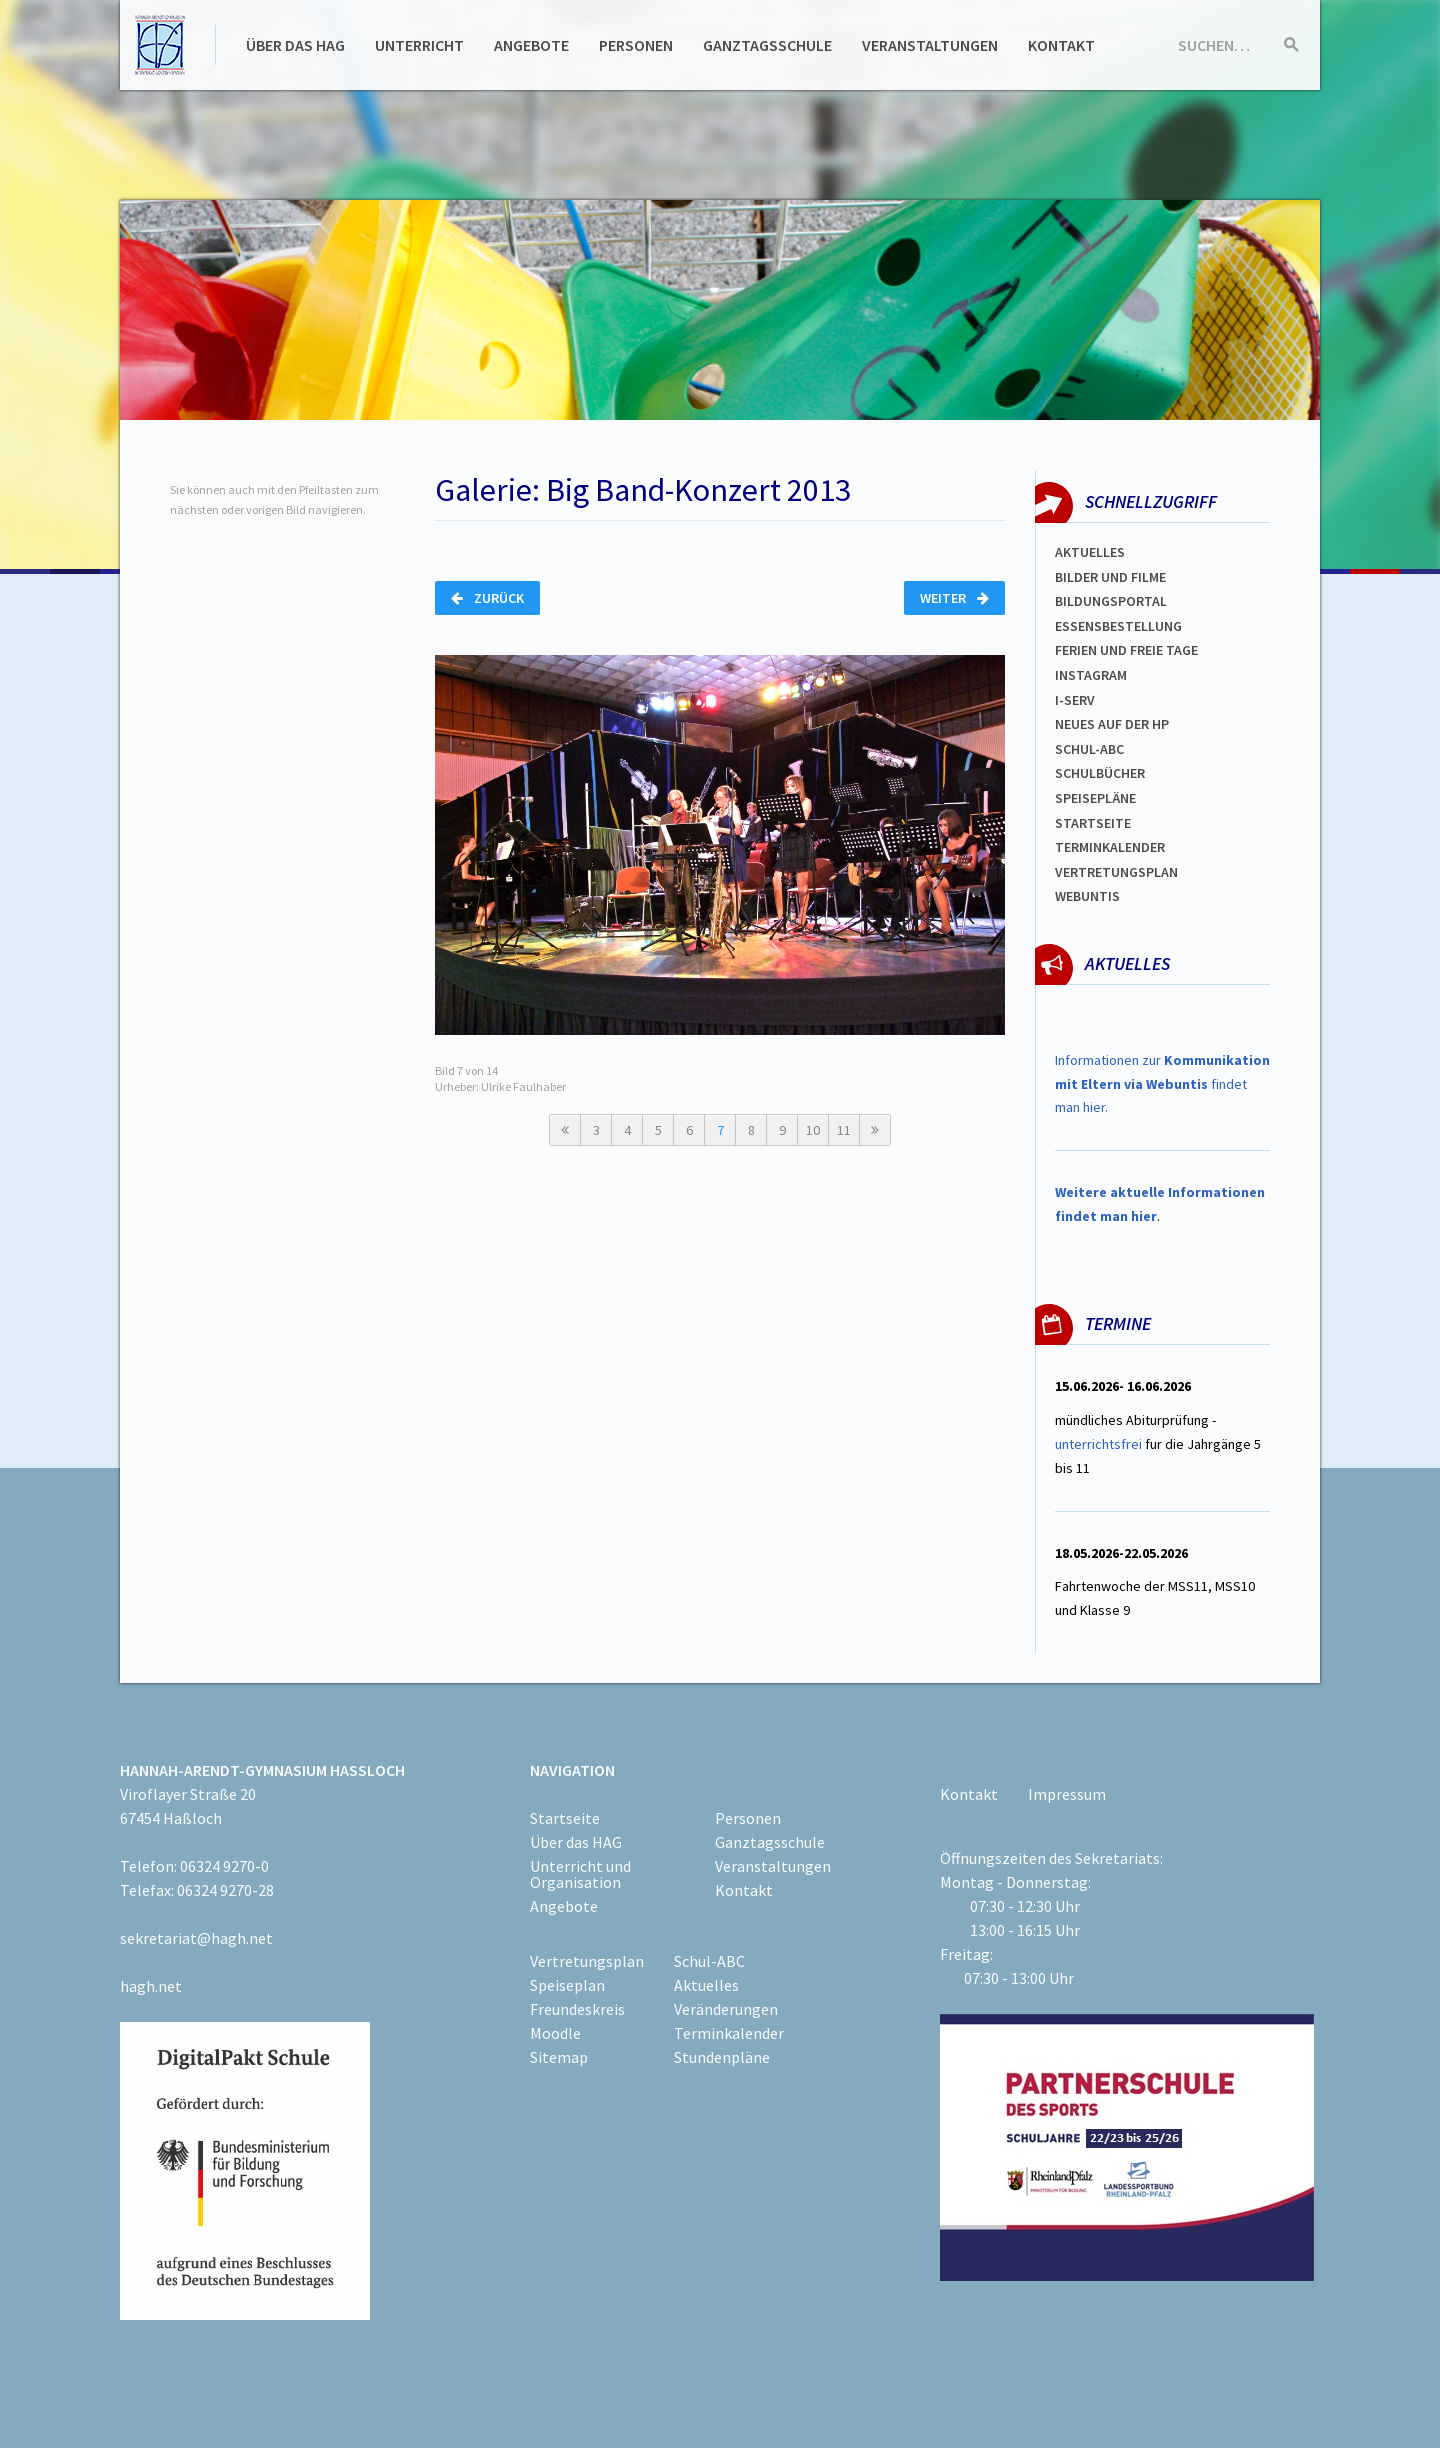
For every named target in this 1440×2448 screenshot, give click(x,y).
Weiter (954, 598)
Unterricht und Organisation (580, 1874)
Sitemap (559, 2057)
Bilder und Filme (1110, 577)
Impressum (1067, 1794)
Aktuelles (1090, 552)
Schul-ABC (709, 1961)
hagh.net (151, 1986)
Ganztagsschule (767, 45)
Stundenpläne (722, 2057)
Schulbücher (1100, 773)
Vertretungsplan (1116, 872)
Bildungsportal (1111, 601)
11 (844, 1130)
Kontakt (1061, 45)
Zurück (487, 598)
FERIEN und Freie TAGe (1126, 650)
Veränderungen (726, 2009)
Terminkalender (1110, 847)
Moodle (555, 2033)
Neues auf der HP (1112, 724)
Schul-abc (1089, 749)
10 (813, 1130)
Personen (636, 45)
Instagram (1091, 675)
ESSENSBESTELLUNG (1118, 626)
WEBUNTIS (1087, 896)
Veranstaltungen (930, 45)
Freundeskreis (577, 2009)
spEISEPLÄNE (1095, 798)
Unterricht (419, 45)
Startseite (1093, 823)
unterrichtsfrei (1098, 1444)
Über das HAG (295, 45)
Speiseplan (567, 1985)
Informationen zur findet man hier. (1162, 1084)
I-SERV (1075, 700)
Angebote (531, 45)
